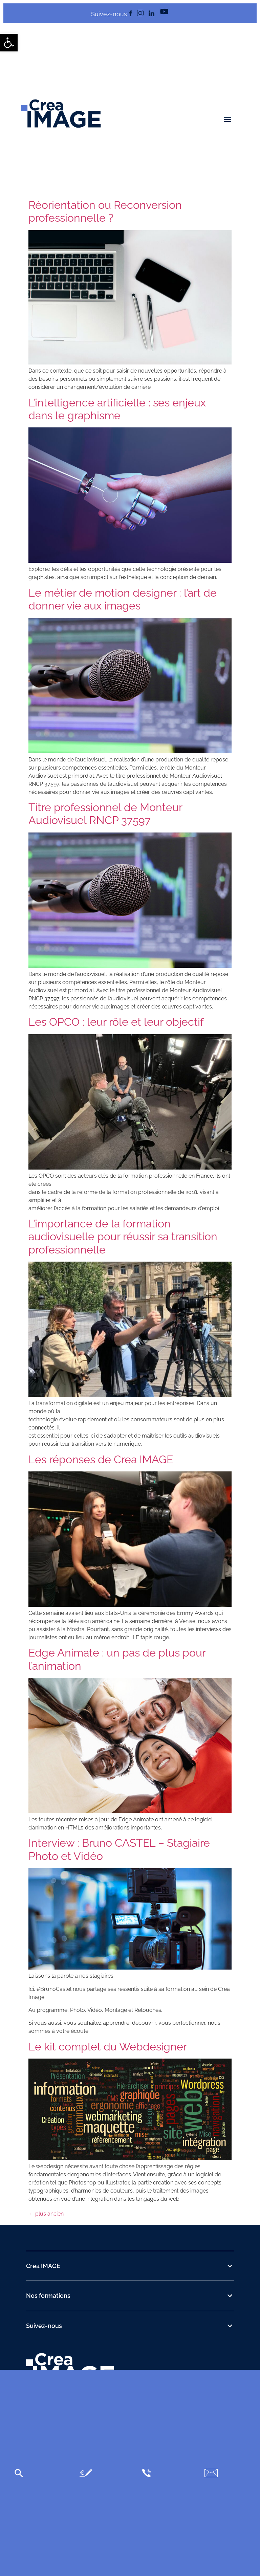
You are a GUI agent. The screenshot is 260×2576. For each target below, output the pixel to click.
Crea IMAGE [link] (43, 2265)
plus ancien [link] (46, 2214)
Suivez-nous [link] (44, 2325)
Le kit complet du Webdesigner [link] (107, 2046)
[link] (9, 42)
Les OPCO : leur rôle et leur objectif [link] (116, 1022)
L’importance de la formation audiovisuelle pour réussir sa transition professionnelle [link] (122, 1236)
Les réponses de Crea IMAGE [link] (100, 1459)
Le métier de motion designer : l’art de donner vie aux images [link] (122, 599)
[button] (227, 119)
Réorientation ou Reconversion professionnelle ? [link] (105, 211)
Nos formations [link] (48, 2295)
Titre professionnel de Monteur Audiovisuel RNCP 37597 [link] (105, 813)
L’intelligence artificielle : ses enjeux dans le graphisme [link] (117, 409)
